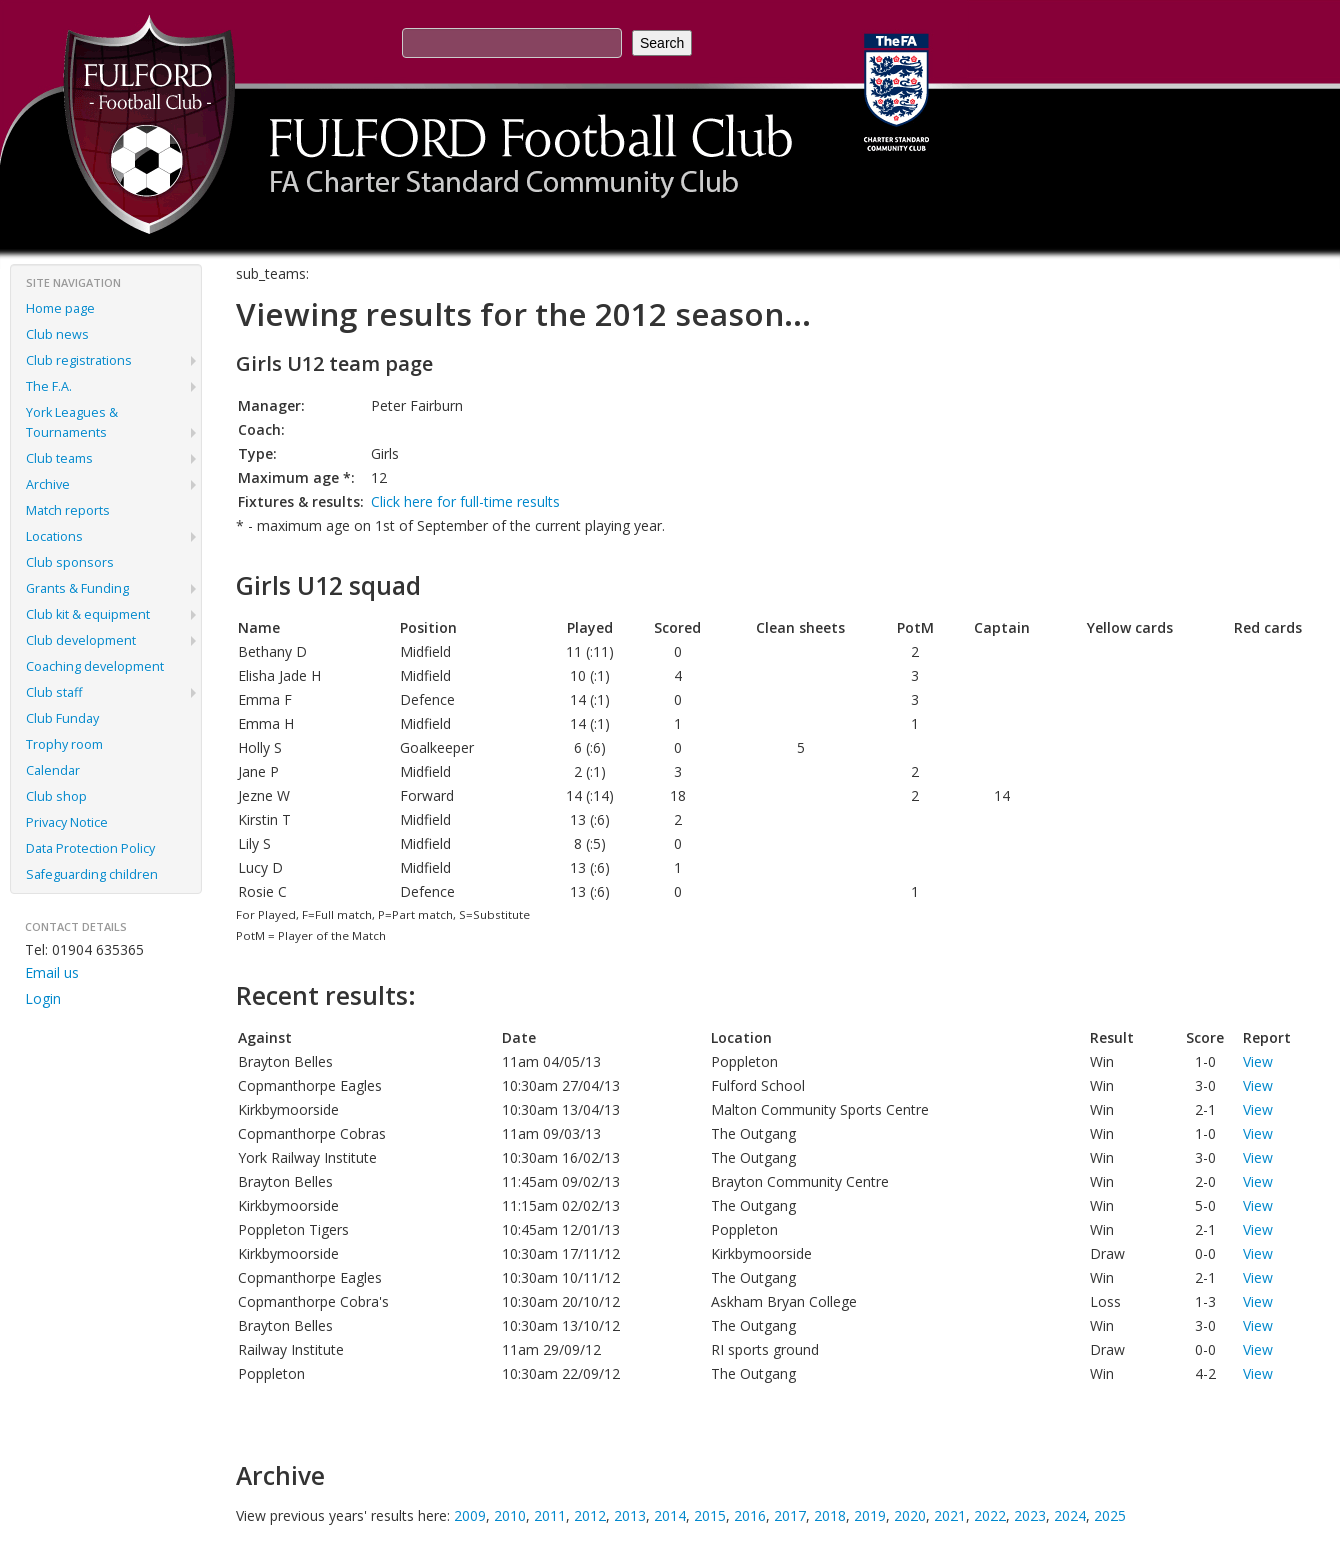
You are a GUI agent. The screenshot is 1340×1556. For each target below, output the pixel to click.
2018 (830, 1515)
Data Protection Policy (90, 848)
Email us (52, 972)
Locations (54, 536)
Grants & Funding (77, 588)
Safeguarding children (92, 874)
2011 (550, 1515)
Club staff (54, 692)
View (1258, 1061)
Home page (60, 308)
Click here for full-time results (465, 501)
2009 (470, 1515)
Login (43, 998)
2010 (510, 1515)
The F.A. (49, 386)
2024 (1070, 1515)
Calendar (53, 770)
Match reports (68, 510)
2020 (910, 1515)
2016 (750, 1515)
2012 (590, 1515)
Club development (81, 640)
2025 (1110, 1515)
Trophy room (64, 744)
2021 (950, 1515)
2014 (670, 1515)
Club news (57, 334)
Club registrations (79, 360)
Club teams (59, 458)
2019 (870, 1515)
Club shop (56, 796)
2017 (790, 1515)
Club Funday (62, 718)
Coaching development (95, 666)
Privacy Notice (67, 822)
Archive (48, 484)
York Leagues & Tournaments (72, 422)
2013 (630, 1515)
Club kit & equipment (88, 614)
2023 (1030, 1515)
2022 (990, 1515)
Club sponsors (70, 562)
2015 (710, 1515)
